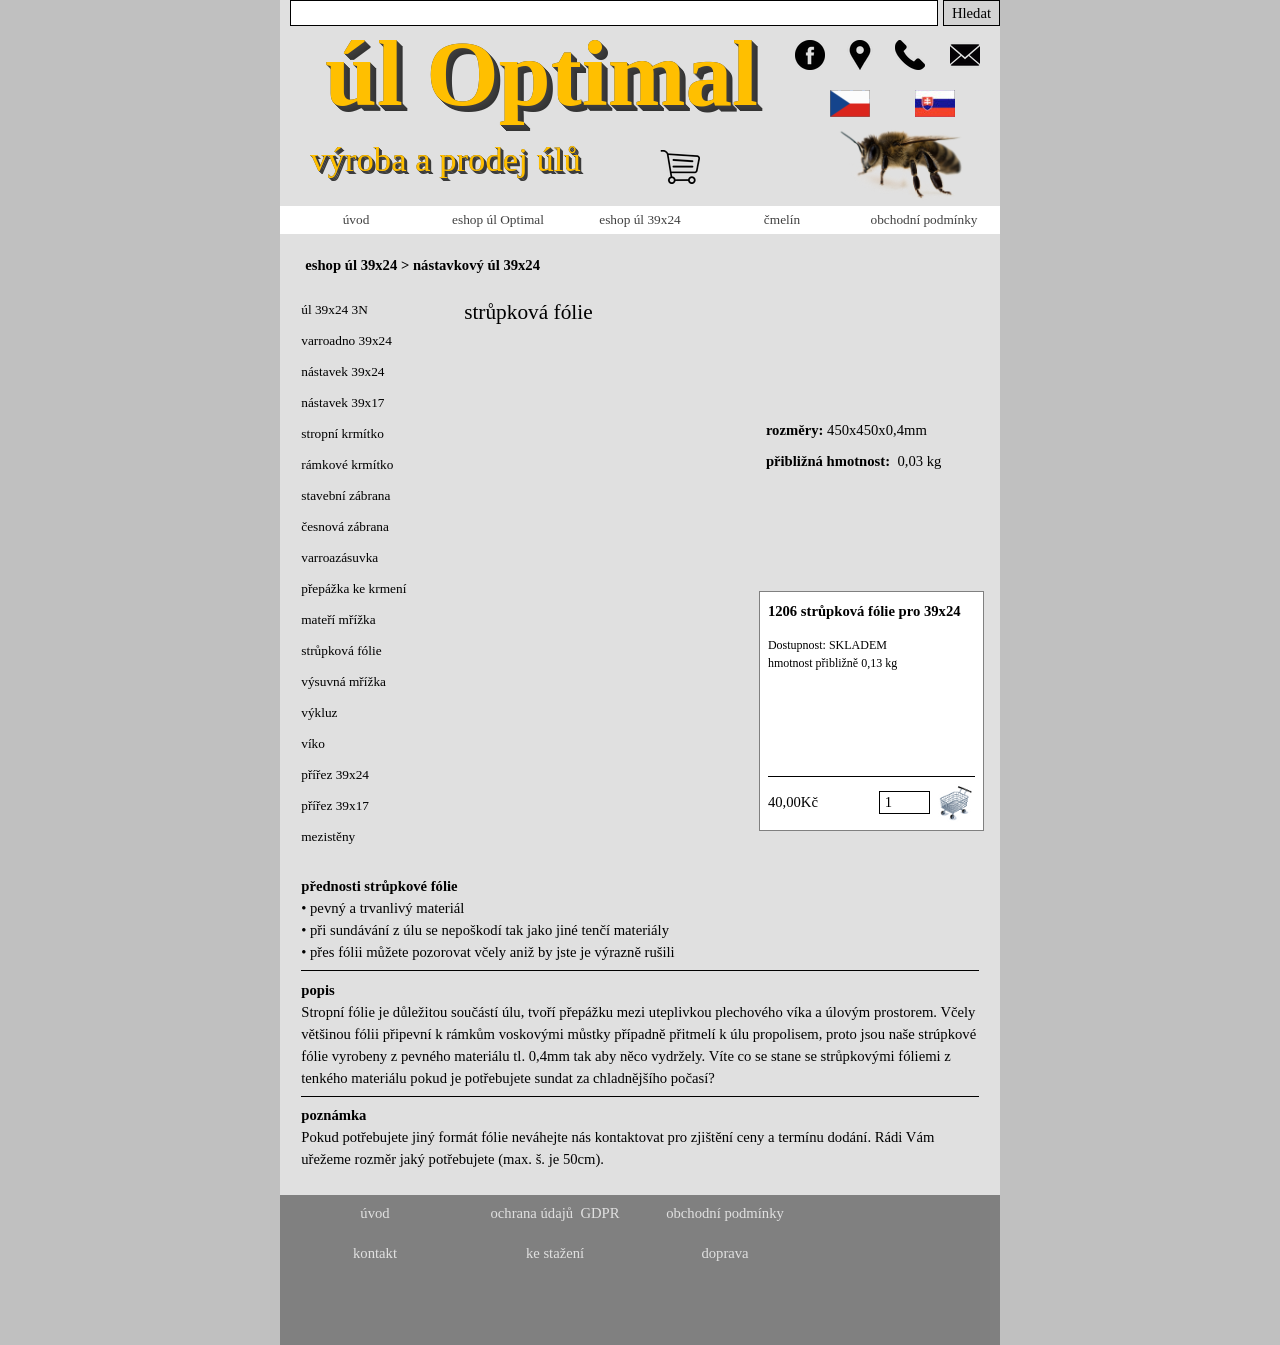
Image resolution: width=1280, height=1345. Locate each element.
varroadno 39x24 (346, 340)
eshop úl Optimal (498, 219)
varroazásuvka (339, 557)
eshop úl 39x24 (639, 219)
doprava (724, 1253)
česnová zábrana (345, 526)
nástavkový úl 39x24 (476, 265)
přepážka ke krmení (353, 588)
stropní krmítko (342, 433)
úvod (356, 219)
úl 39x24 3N (334, 309)
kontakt (375, 1253)
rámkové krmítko (347, 464)
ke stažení (555, 1253)
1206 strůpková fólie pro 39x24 (864, 611)
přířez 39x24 (335, 774)
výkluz (319, 712)
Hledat (971, 13)
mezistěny (328, 836)
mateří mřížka (338, 619)
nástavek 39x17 (342, 402)
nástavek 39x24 (342, 371)
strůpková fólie (341, 650)
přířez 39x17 (335, 805)
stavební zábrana (345, 495)
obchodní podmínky (924, 219)
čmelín (782, 219)
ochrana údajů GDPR (554, 1213)
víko (313, 743)
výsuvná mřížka (343, 681)
